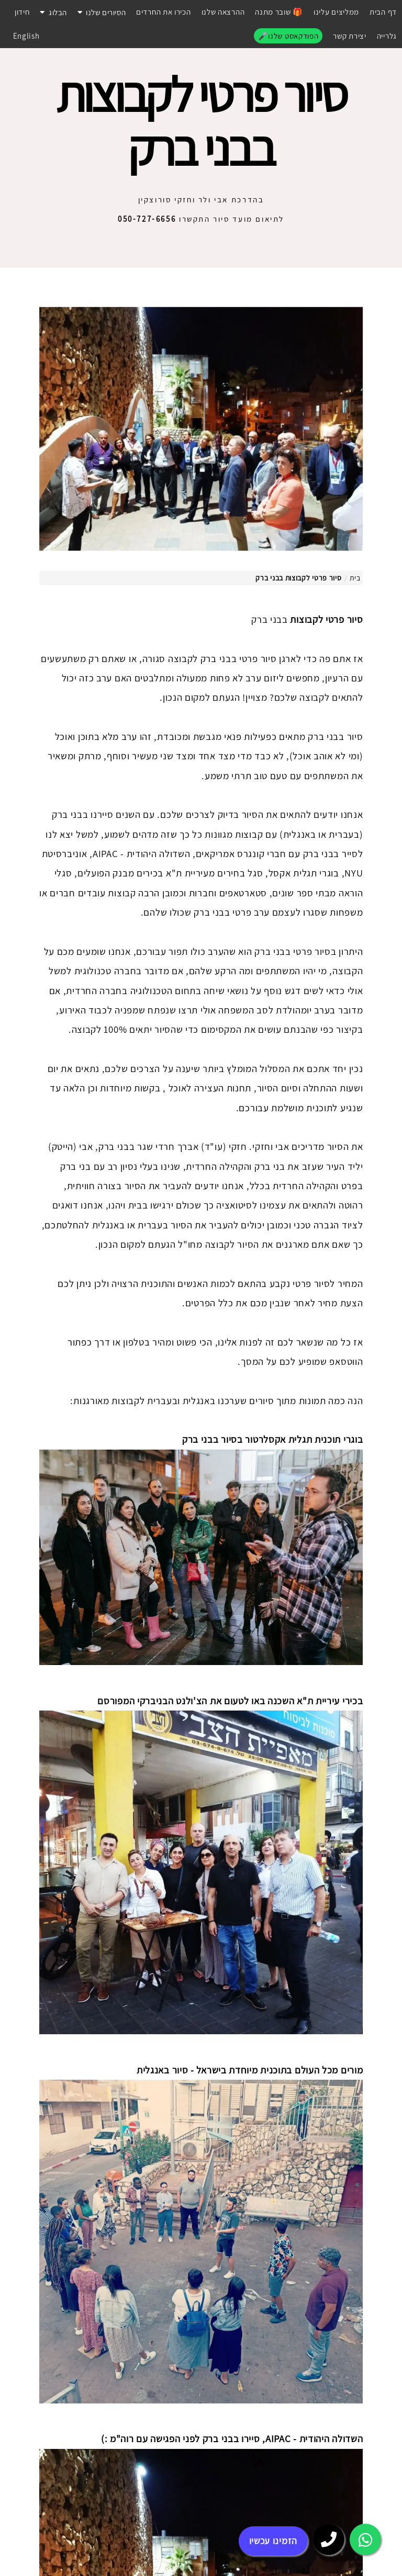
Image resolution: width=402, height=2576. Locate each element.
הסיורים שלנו (101, 12)
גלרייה (387, 36)
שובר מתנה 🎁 (279, 12)
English (26, 36)
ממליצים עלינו (336, 12)
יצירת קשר (349, 36)
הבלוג (53, 12)
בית (355, 578)
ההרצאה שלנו (223, 12)
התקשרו (164, 219)
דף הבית (383, 12)
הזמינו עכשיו (273, 2541)
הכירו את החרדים (163, 12)
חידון (22, 12)
